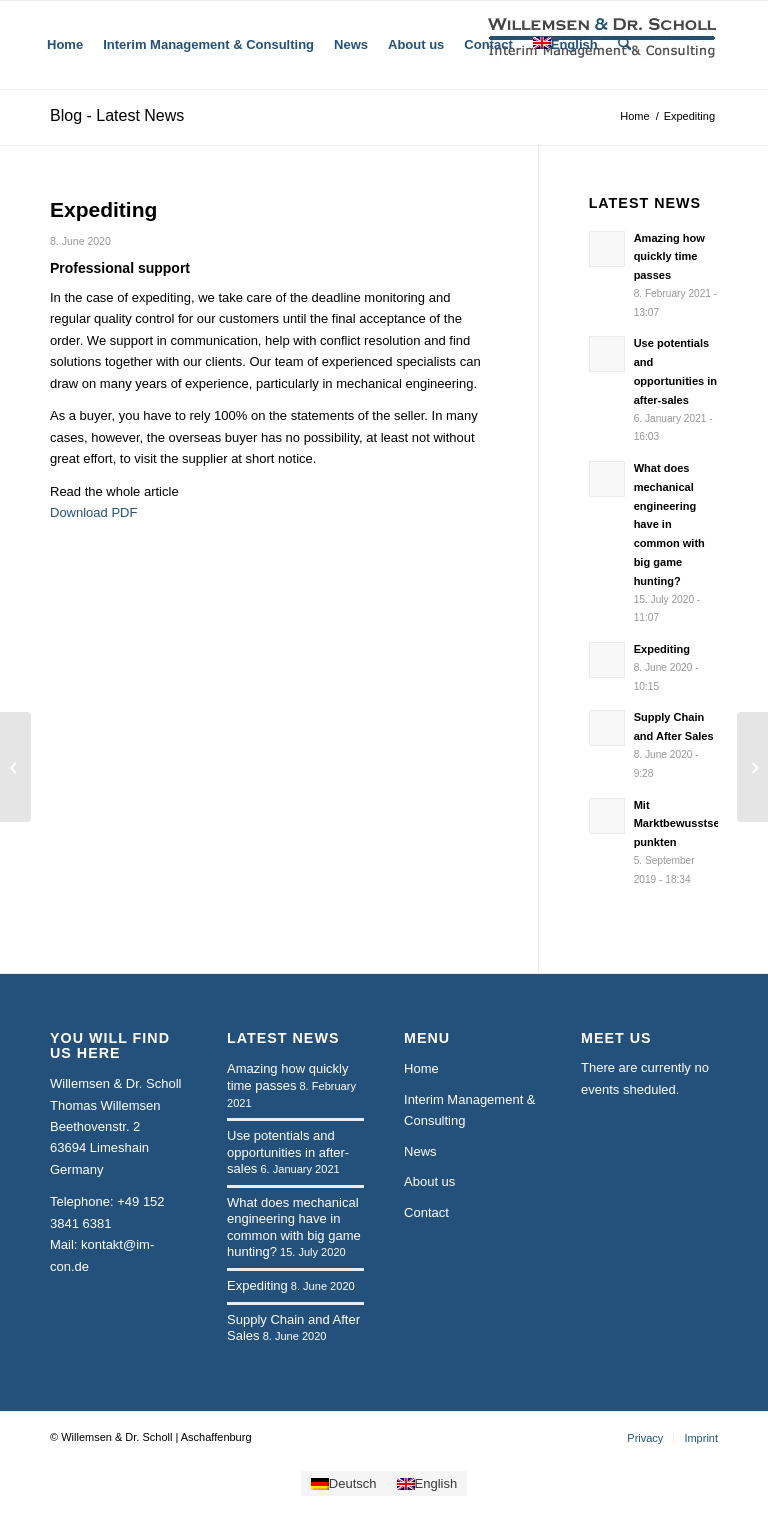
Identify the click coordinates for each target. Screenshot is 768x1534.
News (420, 1151)
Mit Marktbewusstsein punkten (682, 824)
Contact (426, 1212)
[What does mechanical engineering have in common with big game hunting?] (752, 767)
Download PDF (93, 512)
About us (429, 1181)
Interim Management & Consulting (470, 1110)
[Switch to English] (427, 1483)
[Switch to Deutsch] (344, 1483)
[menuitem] (65, 45)
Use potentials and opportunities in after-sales (288, 1152)
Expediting (662, 649)
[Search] (624, 45)
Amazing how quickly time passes (669, 257)
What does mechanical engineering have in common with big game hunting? (669, 524)
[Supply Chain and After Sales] (15, 767)
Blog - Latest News (117, 115)
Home (421, 1068)
